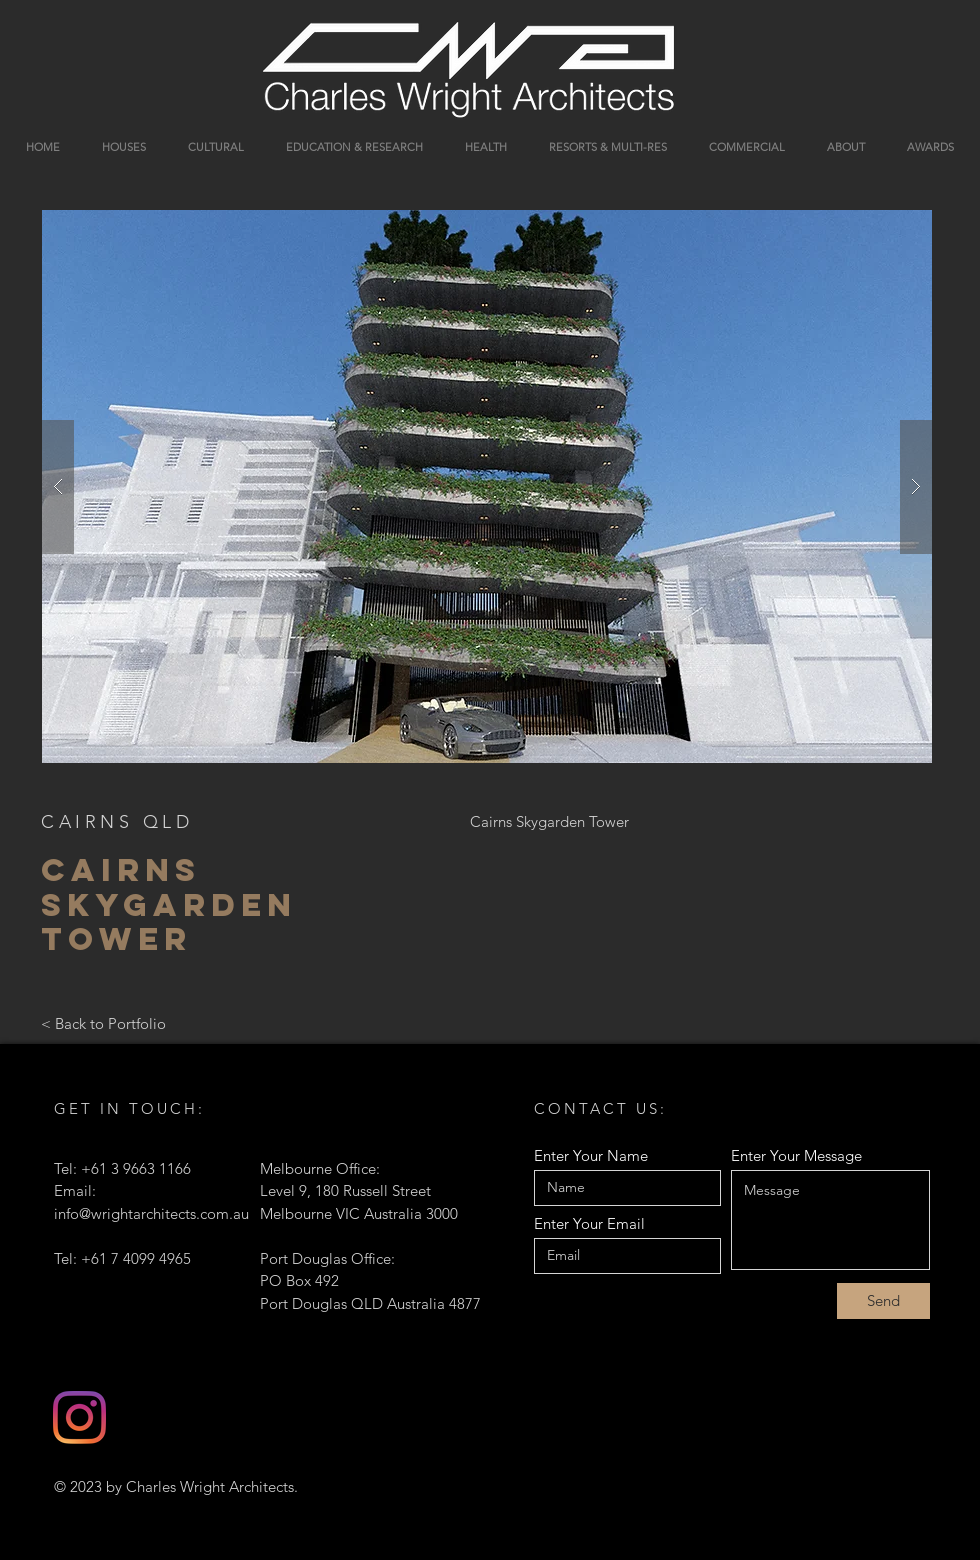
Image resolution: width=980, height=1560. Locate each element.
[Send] (883, 1301)
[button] (487, 486)
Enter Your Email (589, 1223)
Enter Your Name (591, 1155)
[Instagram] (79, 1417)
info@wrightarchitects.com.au (151, 1213)
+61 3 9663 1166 (136, 1168)
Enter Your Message (796, 1155)
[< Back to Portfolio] (103, 1024)
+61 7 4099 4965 (136, 1258)
